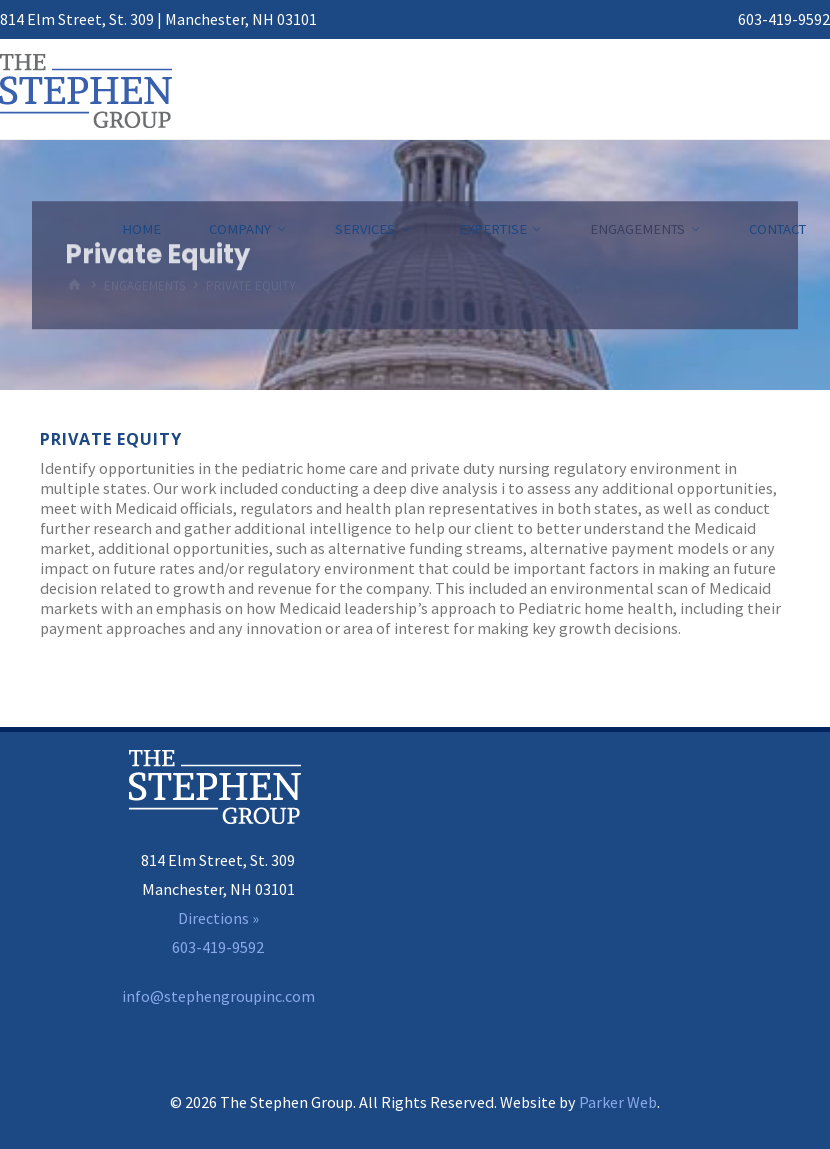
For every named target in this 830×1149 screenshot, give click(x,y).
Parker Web (618, 1102)
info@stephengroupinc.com (218, 996)
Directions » (218, 918)
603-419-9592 (784, 19)
